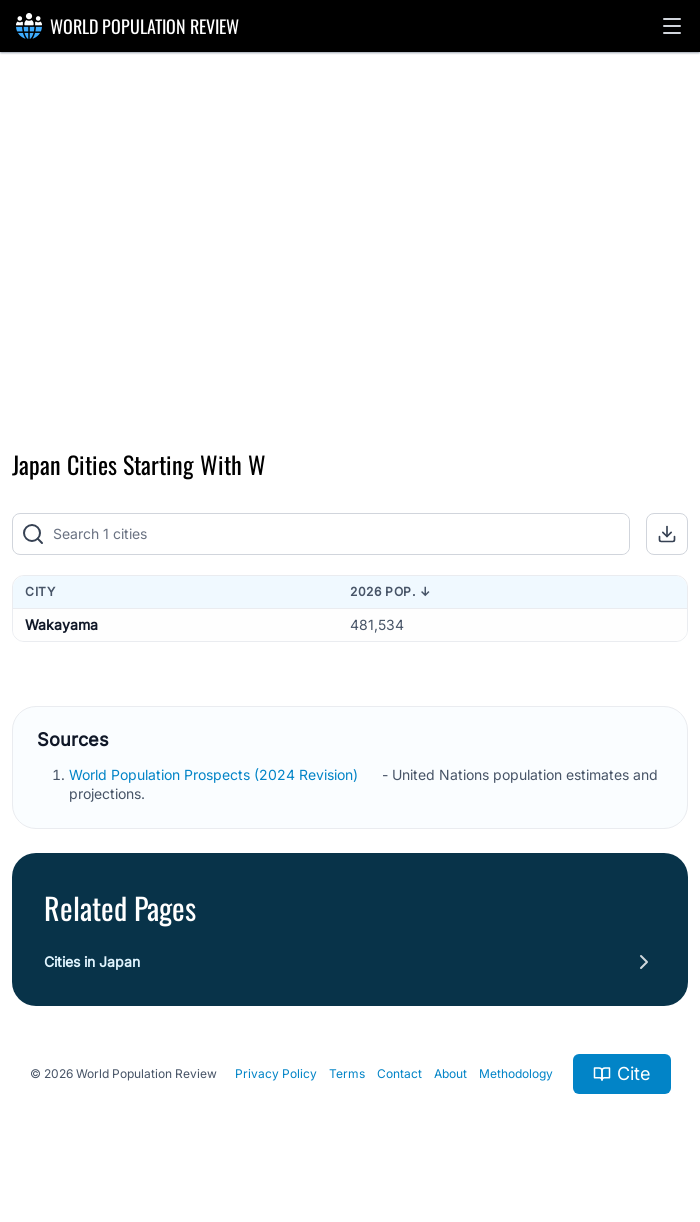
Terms (347, 1073)
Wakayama (61, 624)
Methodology (516, 1073)
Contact (399, 1073)
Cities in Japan (92, 961)
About (450, 1073)
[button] (672, 26)
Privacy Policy (276, 1073)
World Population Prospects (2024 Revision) (215, 774)
